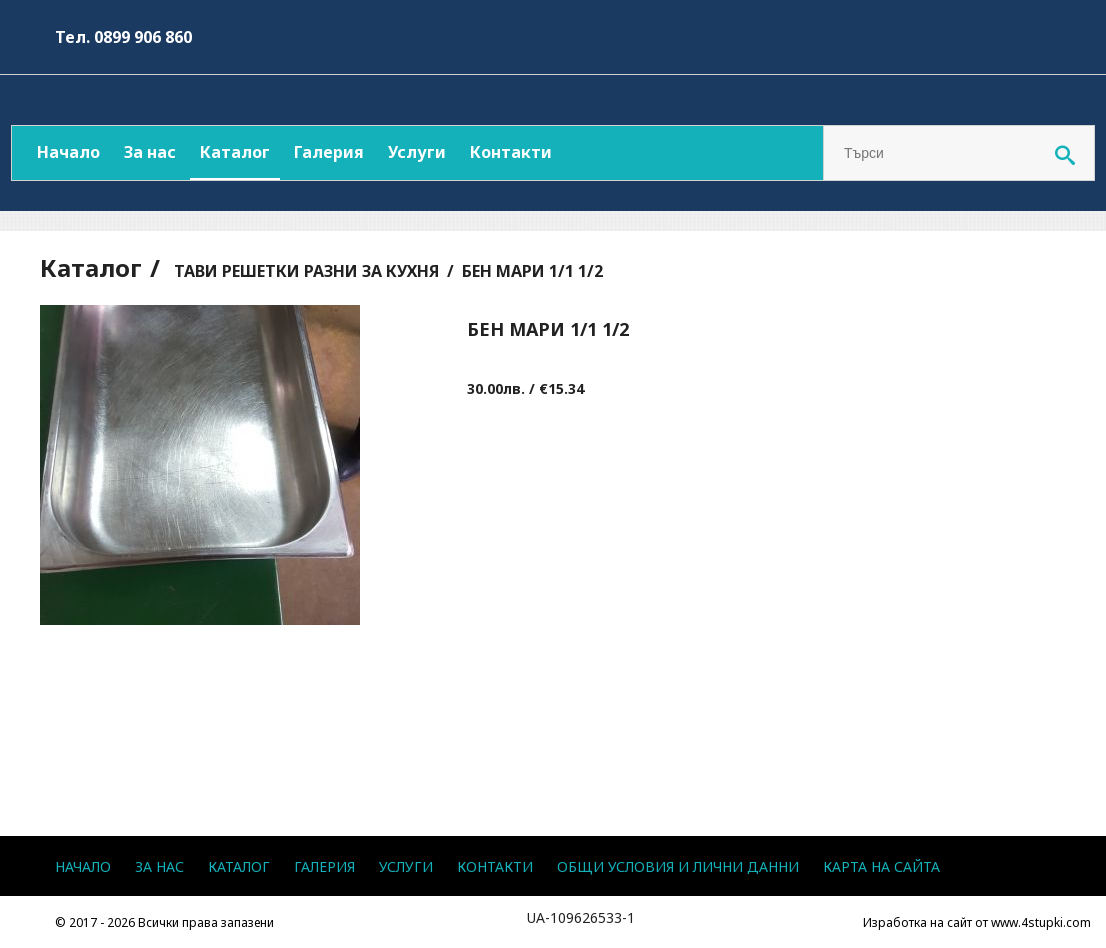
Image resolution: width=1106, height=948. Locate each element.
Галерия (329, 152)
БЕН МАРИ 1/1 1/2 (532, 271)
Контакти (511, 152)
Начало (68, 152)
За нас (150, 152)
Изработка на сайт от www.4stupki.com (977, 922)
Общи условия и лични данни (678, 866)
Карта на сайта (881, 866)
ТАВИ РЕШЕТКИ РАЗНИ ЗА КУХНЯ (306, 271)
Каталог (235, 152)
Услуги (417, 152)
